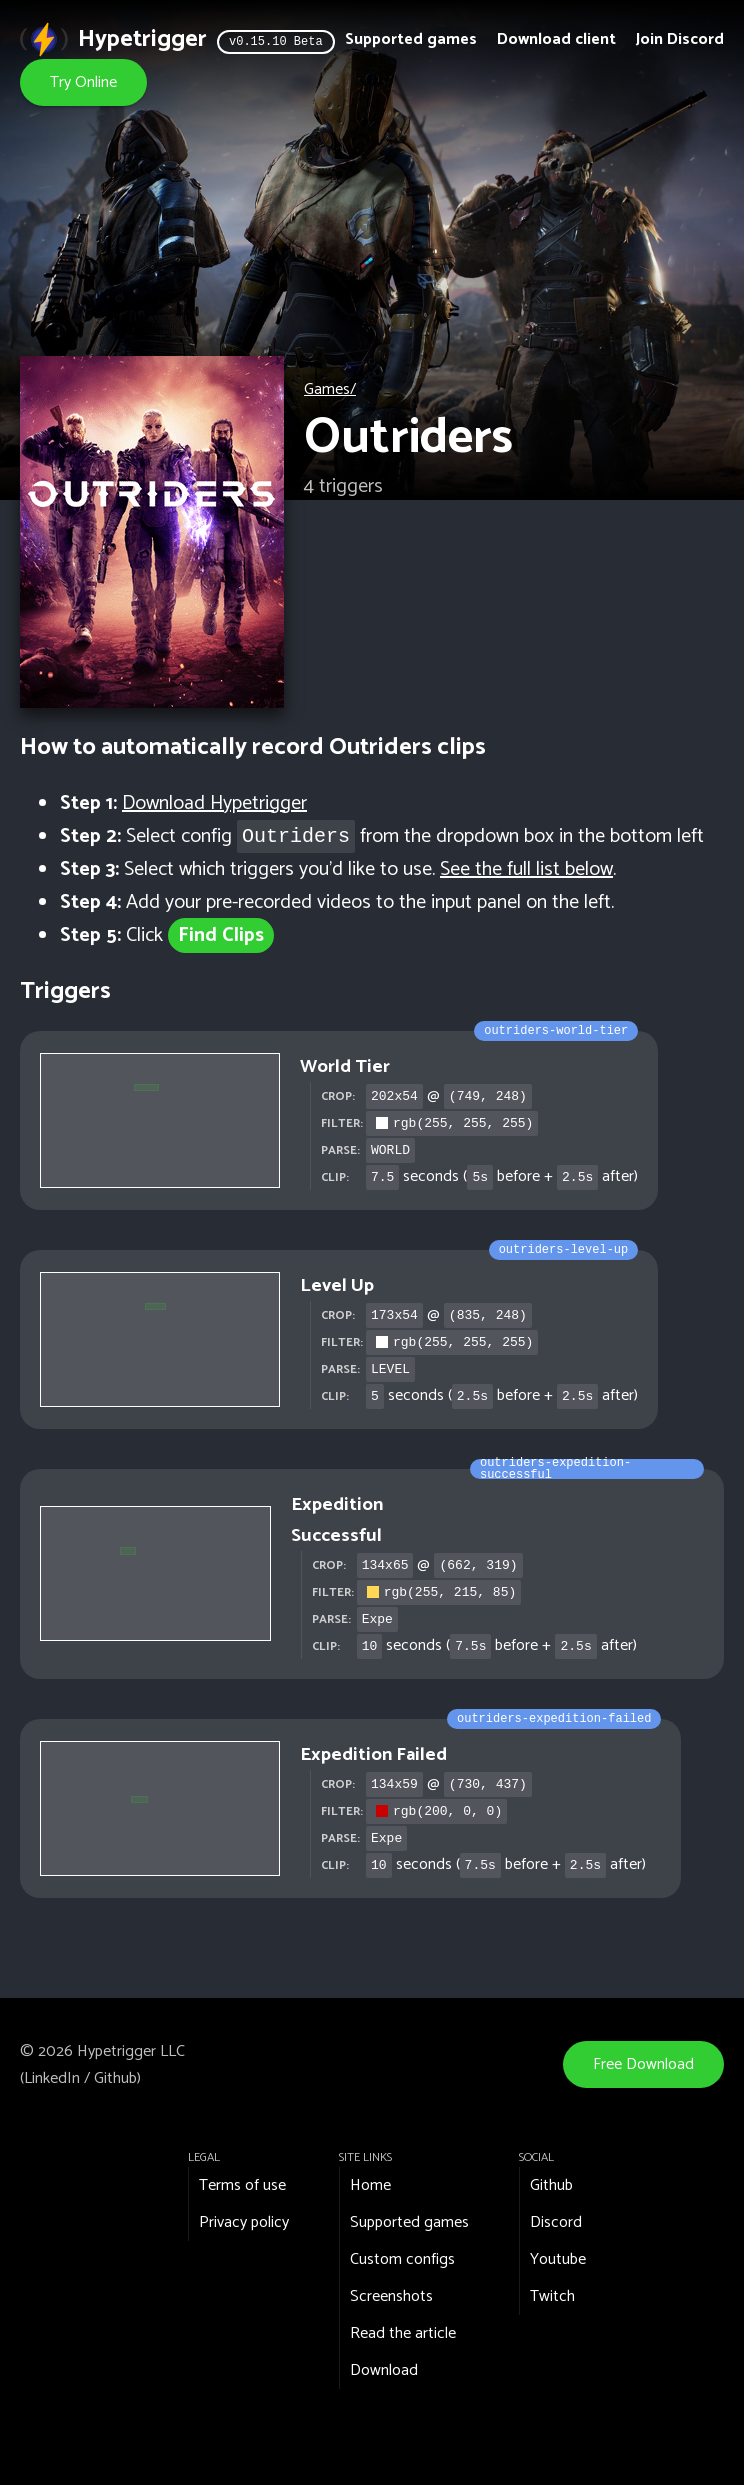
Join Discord (680, 39)
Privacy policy (244, 2222)
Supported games (411, 39)
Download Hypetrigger (214, 803)
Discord (556, 2222)
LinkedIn (52, 2078)
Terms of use (242, 2185)
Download (384, 2370)
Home (370, 2185)
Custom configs (402, 2259)
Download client (556, 39)
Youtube (558, 2259)
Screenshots (391, 2296)
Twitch (552, 2296)
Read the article (403, 2333)
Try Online (83, 82)
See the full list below (526, 869)
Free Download (643, 2064)
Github (115, 2078)
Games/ (330, 389)
